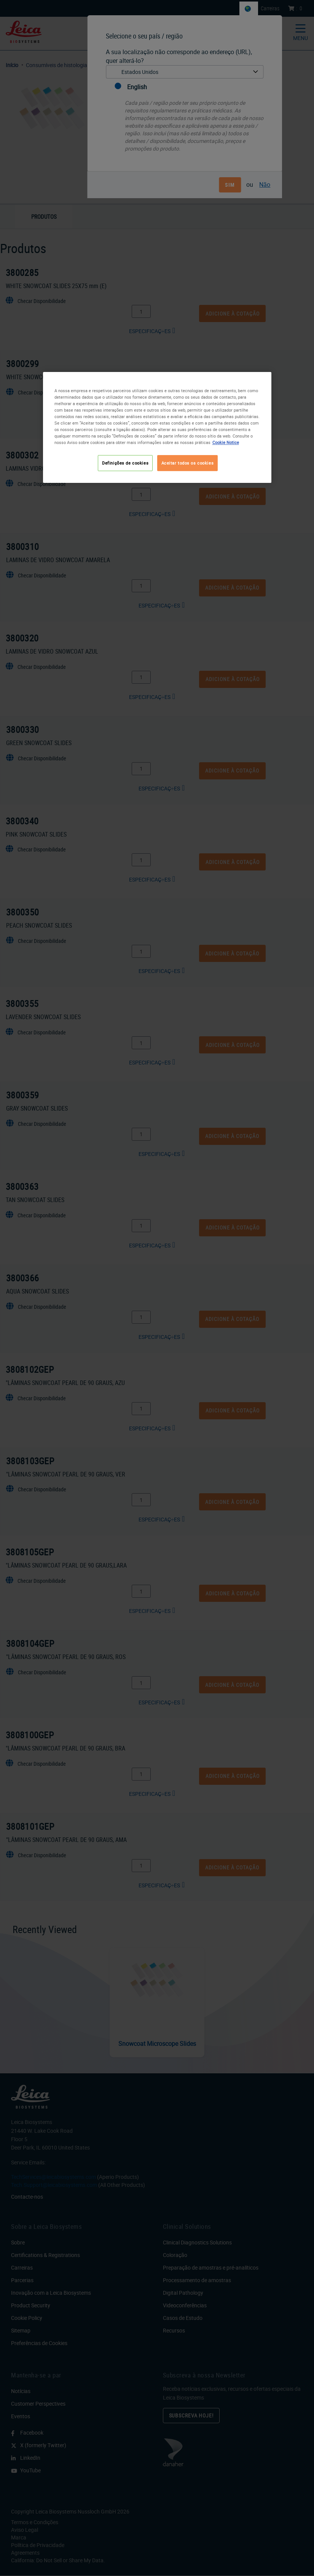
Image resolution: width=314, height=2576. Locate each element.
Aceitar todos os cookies (187, 463)
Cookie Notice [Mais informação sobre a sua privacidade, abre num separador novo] (225, 442)
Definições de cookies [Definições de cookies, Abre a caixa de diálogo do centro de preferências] (125, 463)
